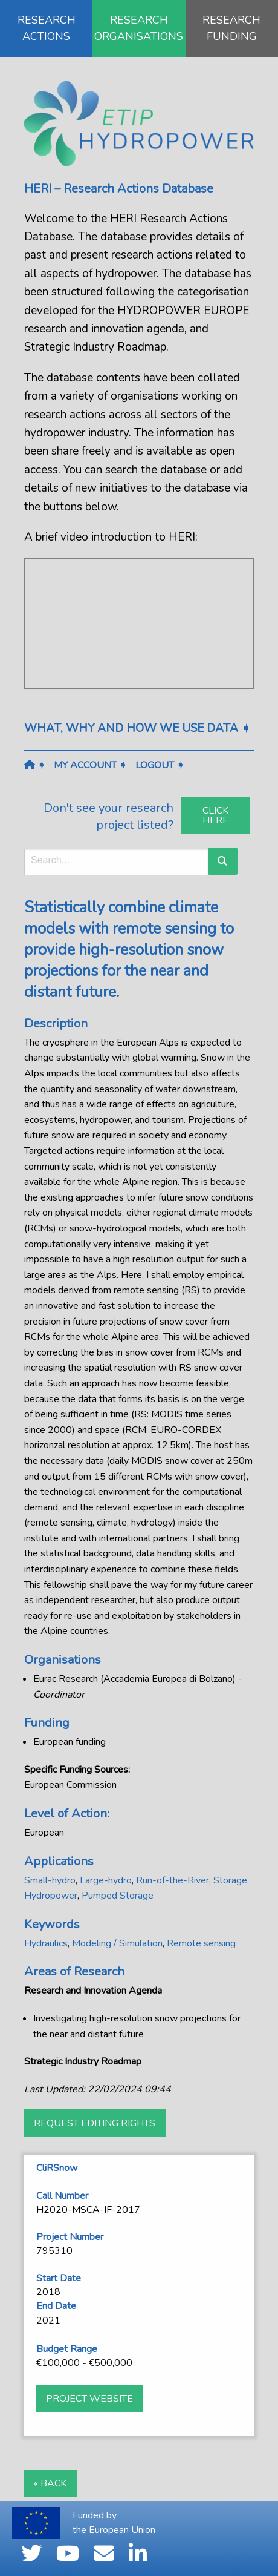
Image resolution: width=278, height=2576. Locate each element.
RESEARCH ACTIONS (47, 28)
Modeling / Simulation (117, 1943)
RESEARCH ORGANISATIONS (138, 28)
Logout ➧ (159, 765)
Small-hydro (50, 1880)
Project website (89, 2398)
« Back (50, 2483)
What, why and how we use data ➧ (137, 728)
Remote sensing (201, 1943)
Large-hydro (106, 1880)
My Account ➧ (90, 765)
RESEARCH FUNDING (231, 28)
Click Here (215, 815)
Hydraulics (46, 1943)
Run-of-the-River (172, 1880)
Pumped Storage (118, 1895)
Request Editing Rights (94, 2123)
